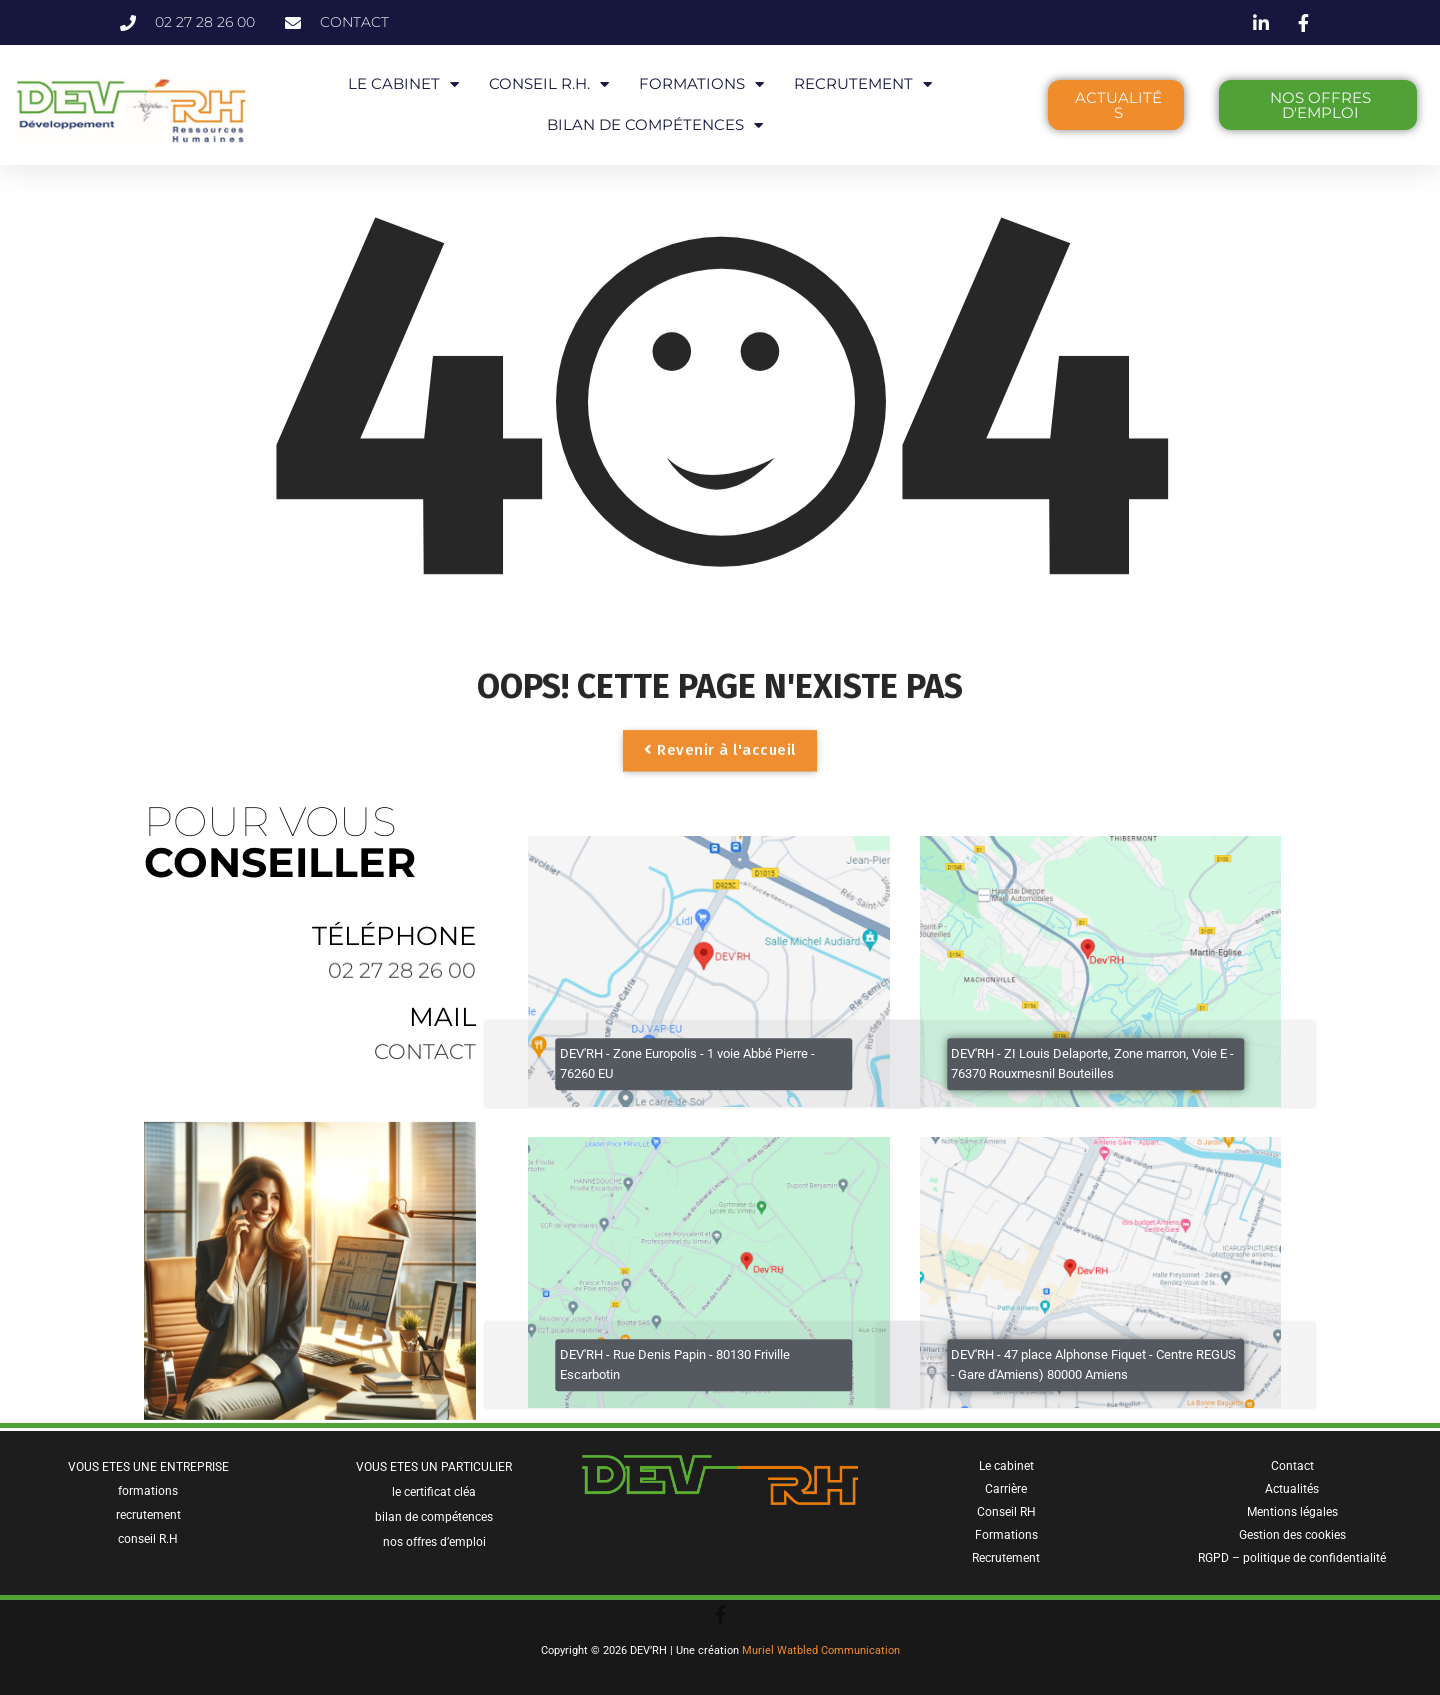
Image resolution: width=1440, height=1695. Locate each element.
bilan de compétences (434, 1517)
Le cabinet (1006, 1466)
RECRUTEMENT (863, 84)
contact (425, 1061)
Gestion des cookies (1292, 1535)
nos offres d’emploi (434, 1542)
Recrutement (1006, 1558)
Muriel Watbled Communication (821, 1650)
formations (148, 1491)
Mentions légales (1292, 1512)
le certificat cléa (434, 1492)
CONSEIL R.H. (549, 84)
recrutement (148, 1515)
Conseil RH (1006, 1512)
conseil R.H (148, 1539)
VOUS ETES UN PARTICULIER (434, 1467)
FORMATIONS (701, 84)
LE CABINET (403, 84)
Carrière (1006, 1489)
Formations (1006, 1535)
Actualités (1292, 1489)
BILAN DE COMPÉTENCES (655, 125)
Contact (1292, 1466)
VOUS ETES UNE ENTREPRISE (148, 1467)
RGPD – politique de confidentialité (1292, 1558)
